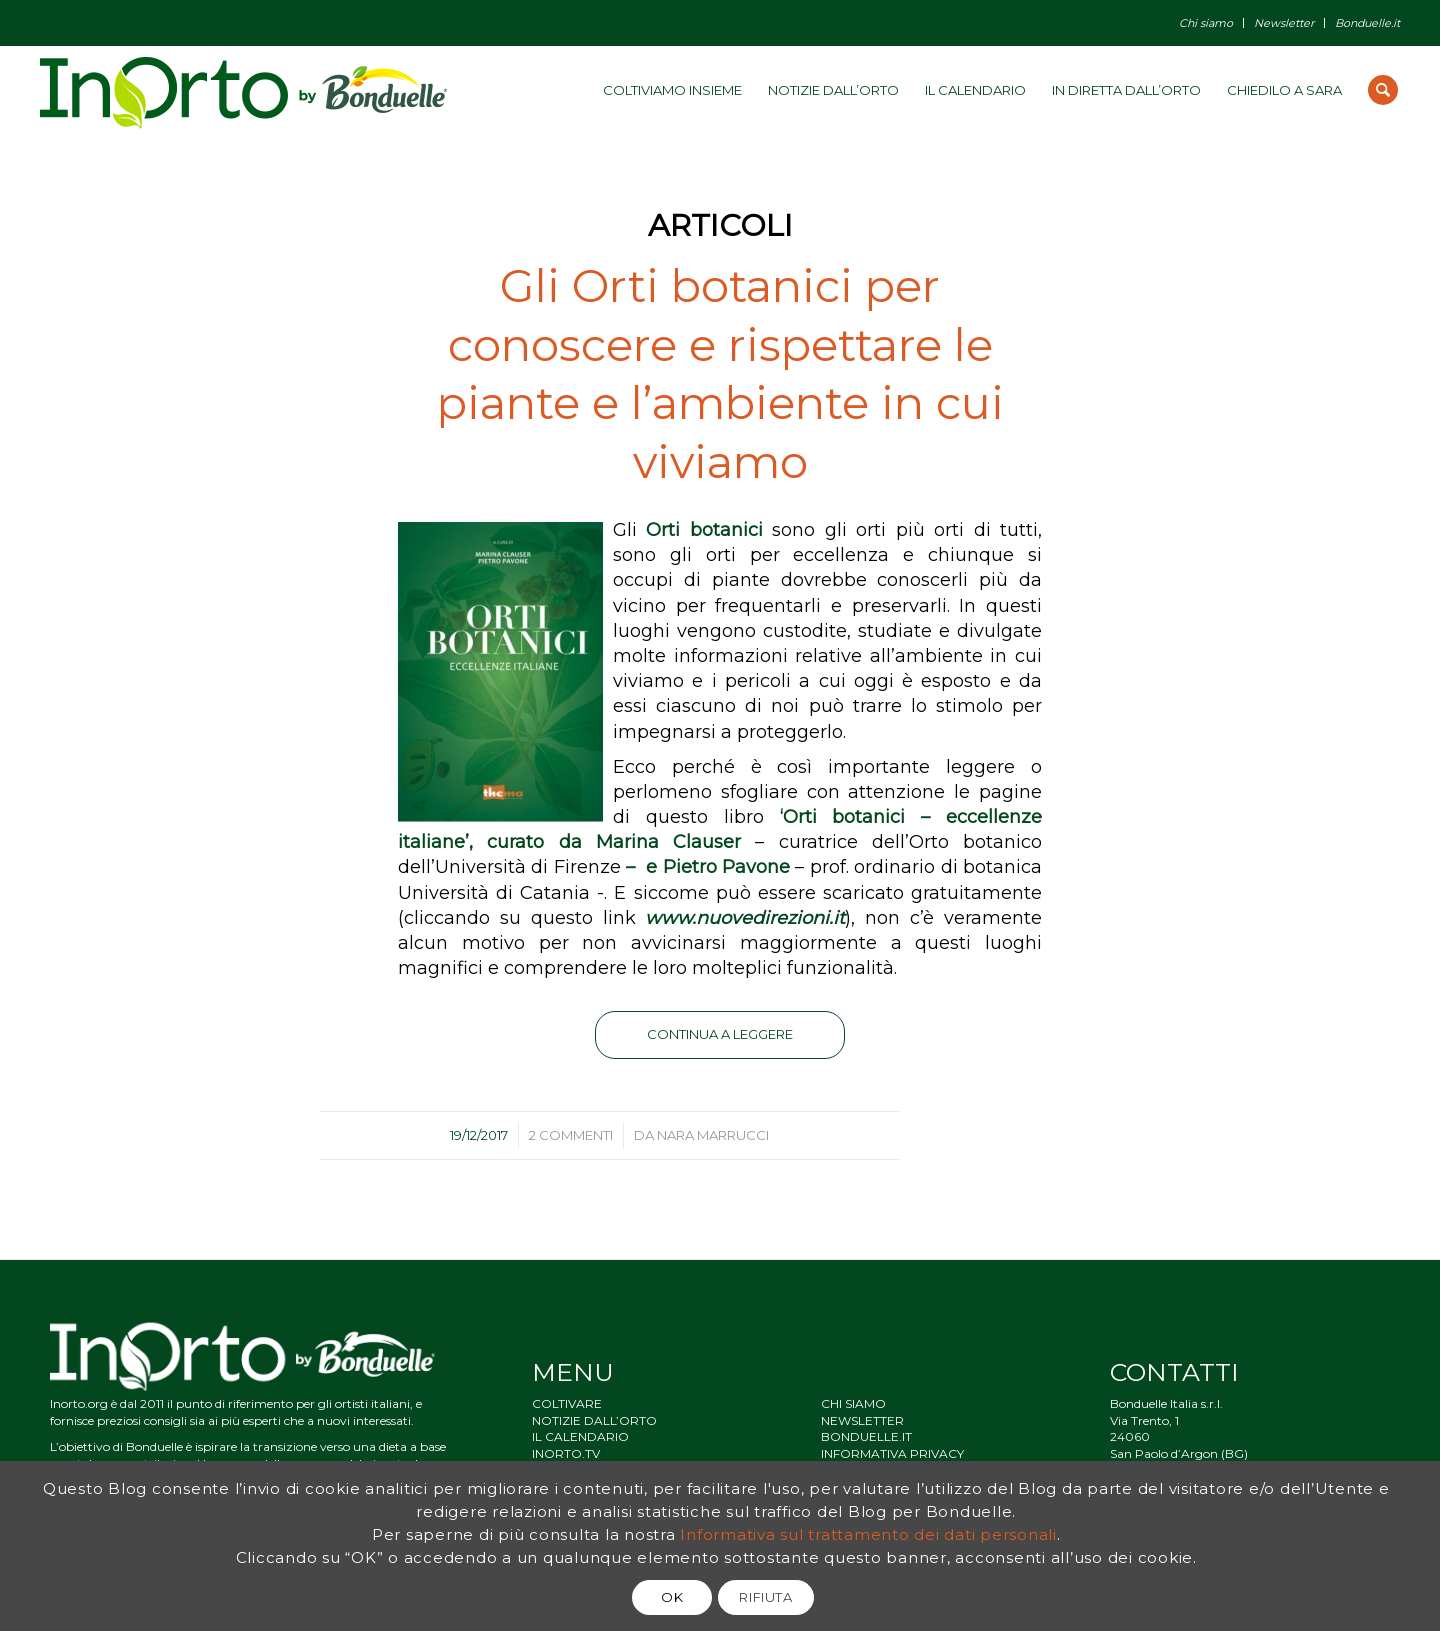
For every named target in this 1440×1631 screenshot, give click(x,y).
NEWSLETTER (862, 1420)
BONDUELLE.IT (866, 1436)
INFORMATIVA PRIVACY (892, 1453)
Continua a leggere (720, 1034)
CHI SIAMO (853, 1403)
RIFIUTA (766, 1597)
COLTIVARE (567, 1403)
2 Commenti (571, 1135)
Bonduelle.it (1367, 23)
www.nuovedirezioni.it (745, 918)
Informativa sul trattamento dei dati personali (868, 1534)
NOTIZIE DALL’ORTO (594, 1420)
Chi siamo (1206, 23)
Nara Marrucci (713, 1135)
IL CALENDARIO (580, 1436)
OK (672, 1597)
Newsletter (1284, 23)
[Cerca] (1383, 90)
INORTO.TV (566, 1453)
